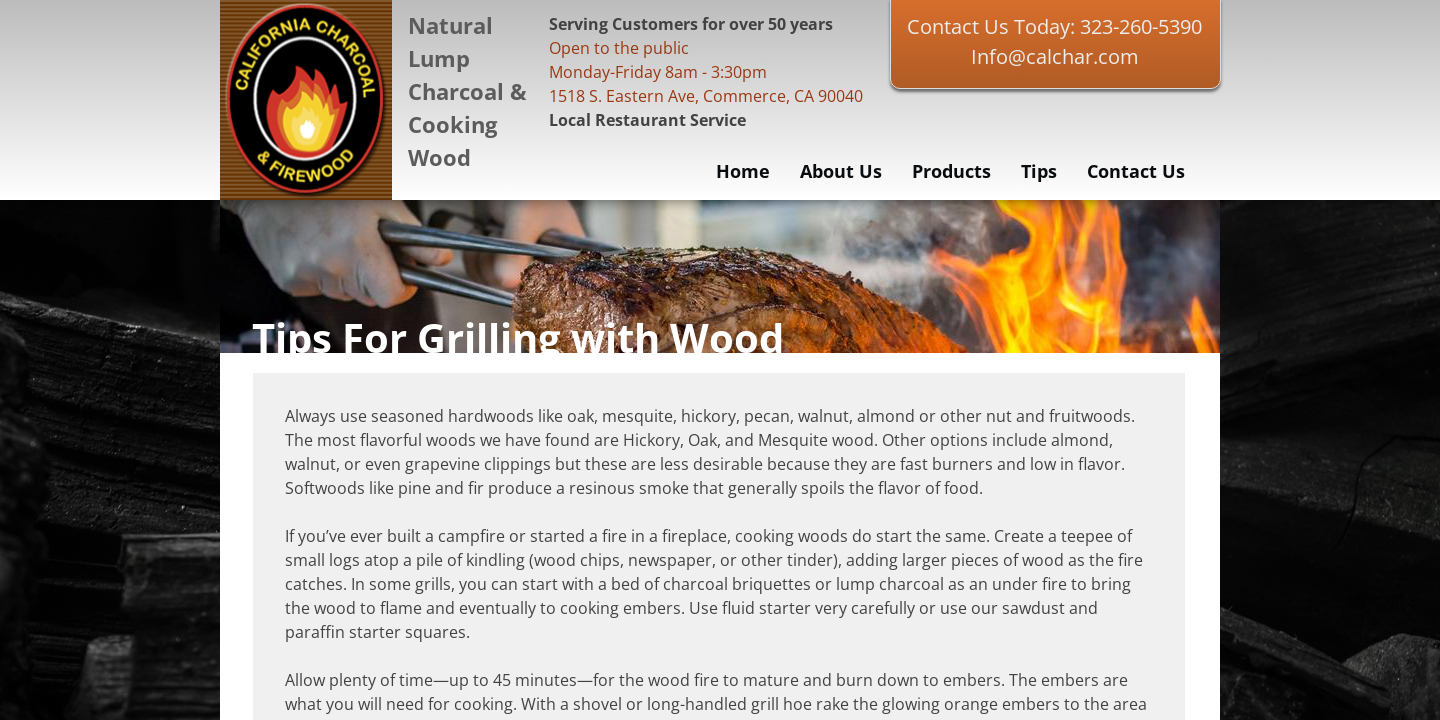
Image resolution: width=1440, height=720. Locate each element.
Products (951, 171)
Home (743, 171)
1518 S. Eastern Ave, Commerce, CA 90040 (706, 96)
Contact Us (1136, 171)
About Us (841, 171)
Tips (1039, 171)
